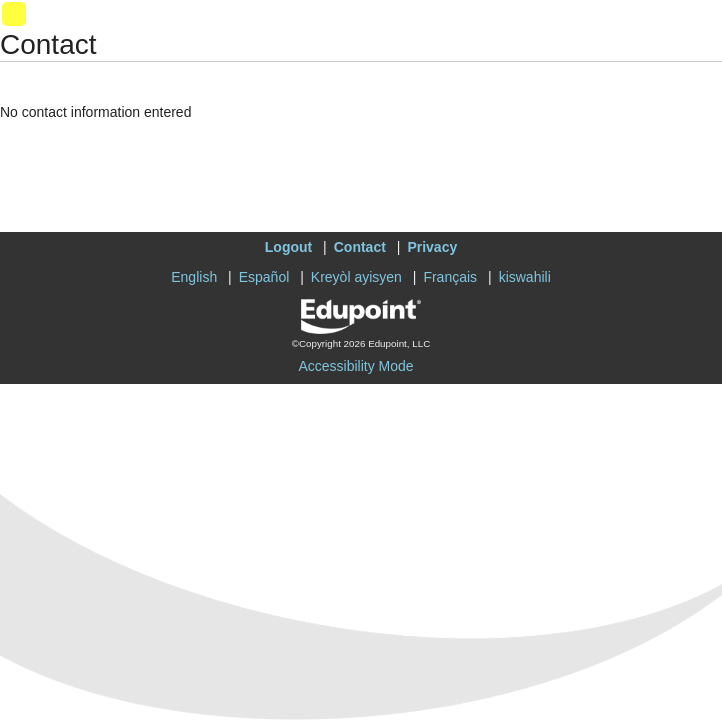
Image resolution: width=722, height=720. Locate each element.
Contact (360, 247)
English (194, 277)
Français (450, 277)
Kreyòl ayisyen (356, 277)
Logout (288, 247)
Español (264, 277)
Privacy (432, 247)
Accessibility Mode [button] (355, 366)
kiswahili (525, 277)
